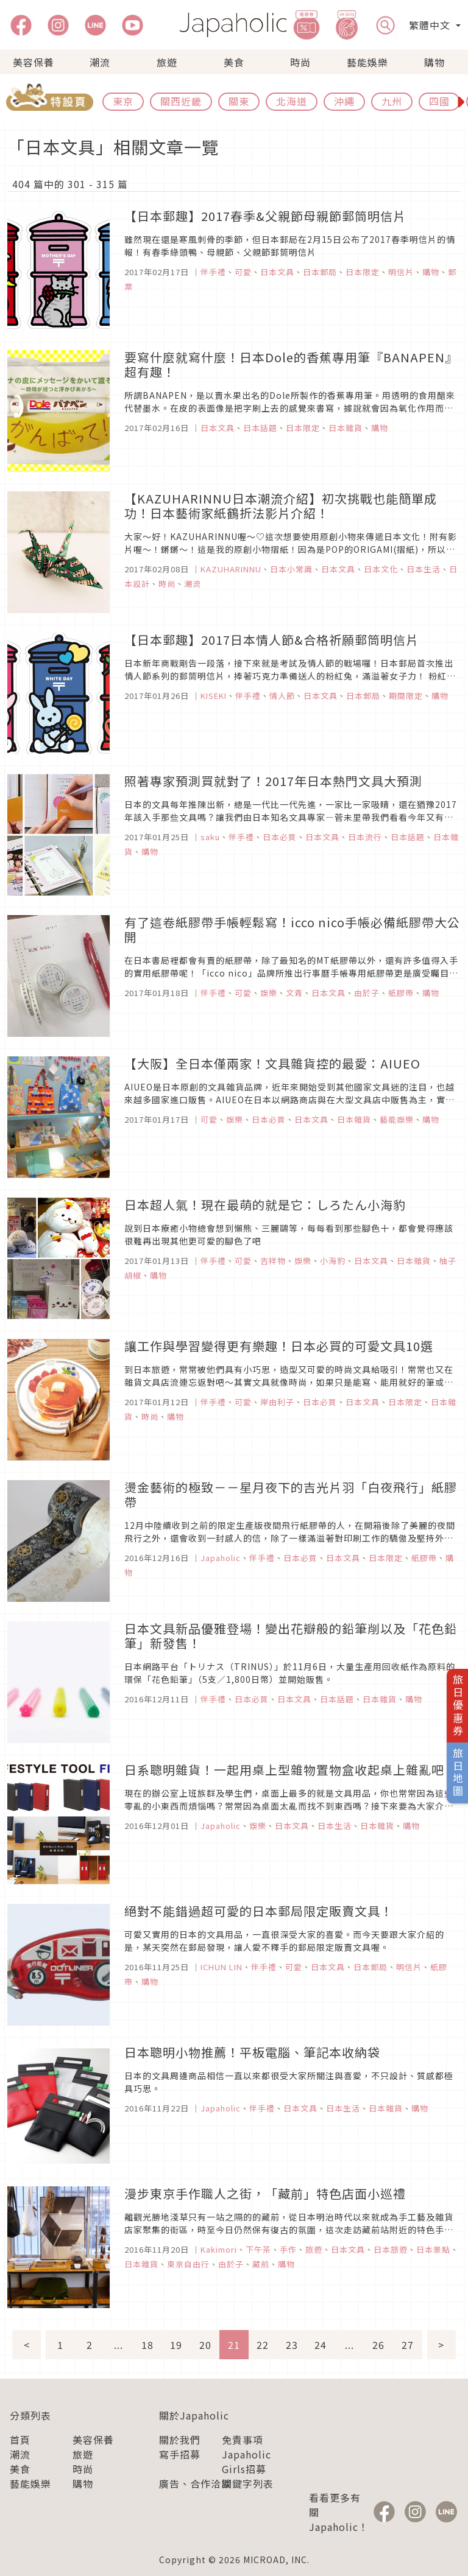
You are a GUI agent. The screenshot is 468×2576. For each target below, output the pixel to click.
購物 (434, 62)
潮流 (100, 62)
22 (263, 2344)
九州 (391, 101)
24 (320, 2344)
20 (205, 2344)
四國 (439, 101)
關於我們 (179, 2439)
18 (147, 2344)
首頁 (20, 2439)
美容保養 (33, 62)
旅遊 (167, 62)
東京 (123, 101)
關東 (239, 101)
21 (234, 2344)
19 (176, 2344)
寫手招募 (179, 2454)
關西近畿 (181, 101)
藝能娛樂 (367, 62)
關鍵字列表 (248, 2483)
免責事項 (242, 2439)
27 (408, 2344)
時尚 (300, 62)
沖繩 (344, 101)
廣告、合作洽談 (195, 2483)
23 (292, 2344)
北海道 (291, 101)
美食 (234, 62)
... (118, 2344)
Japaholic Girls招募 (246, 2461)
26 (378, 2344)
